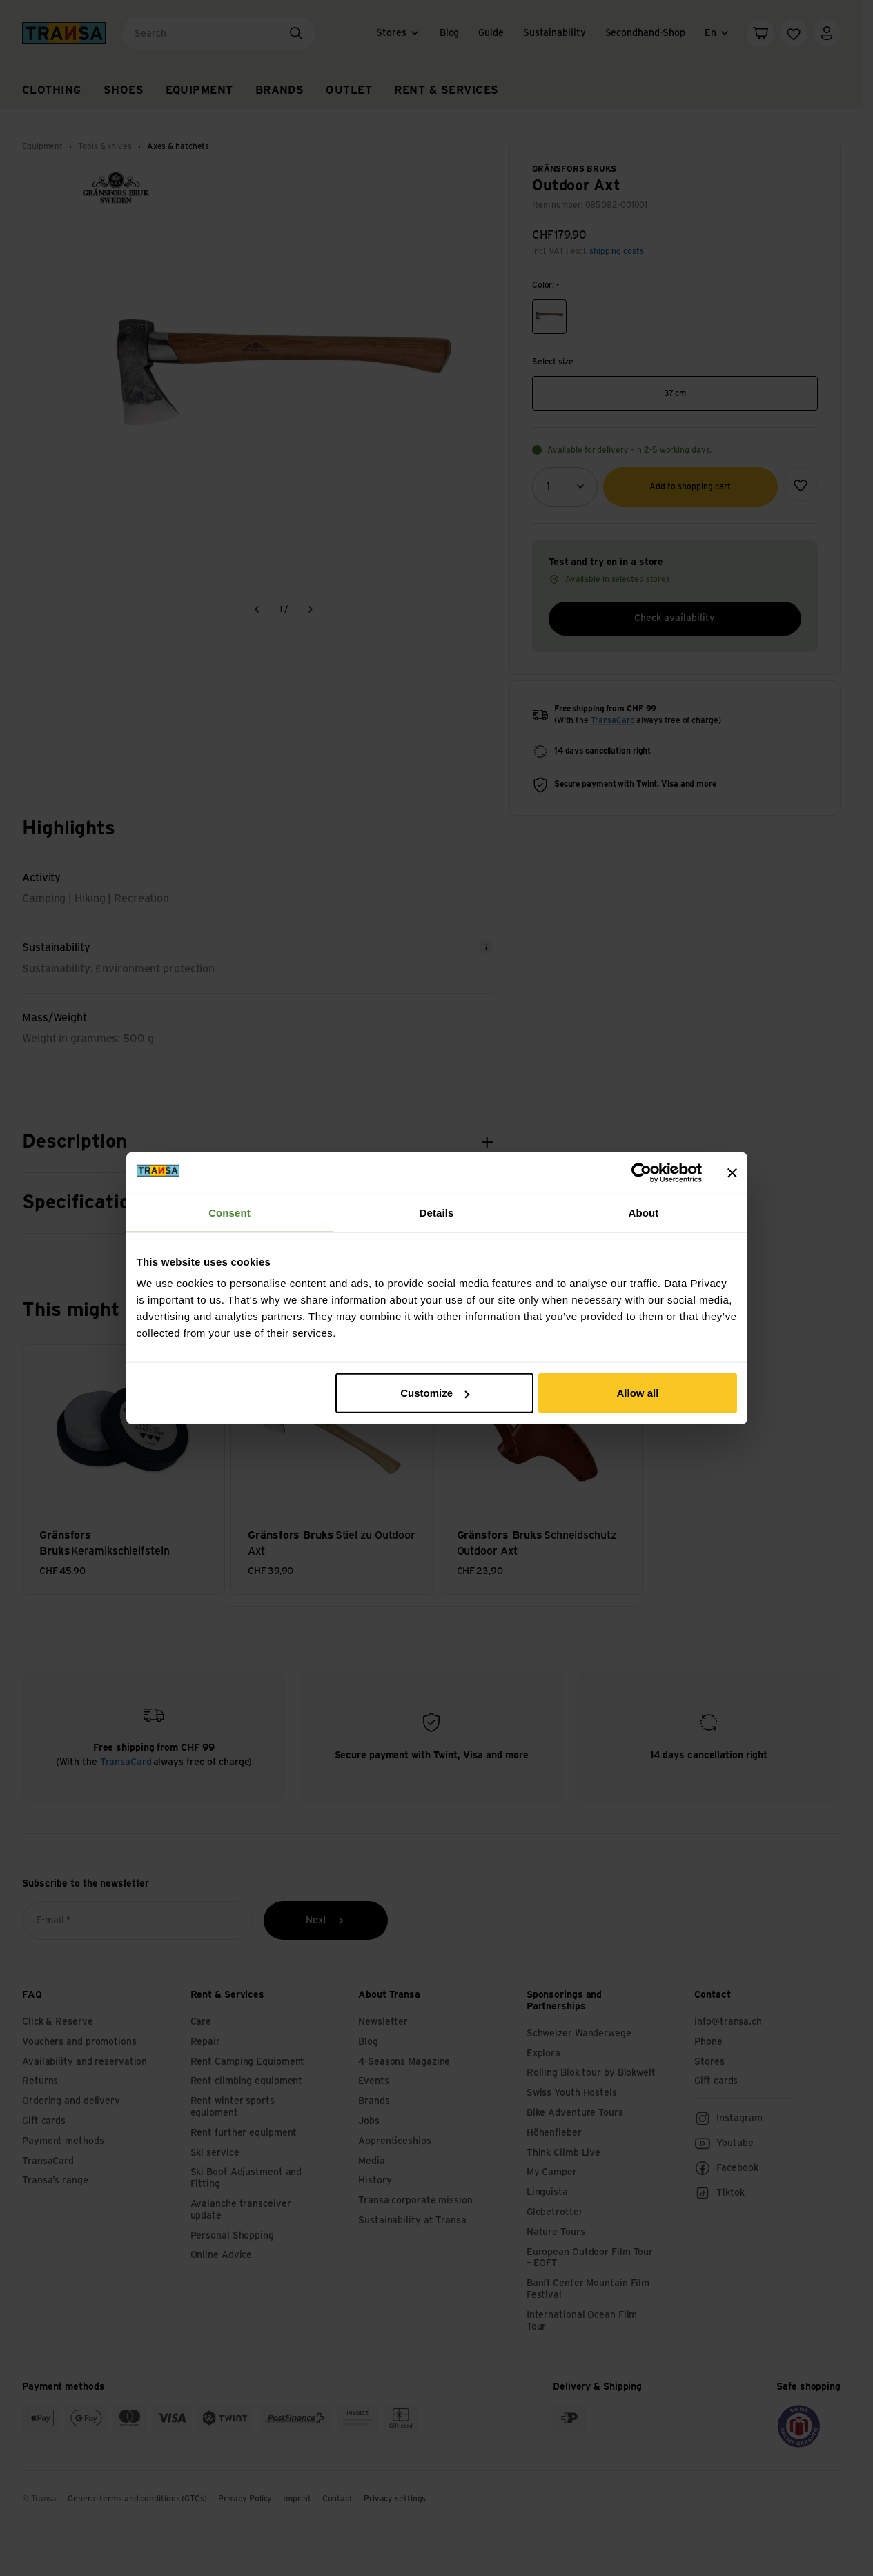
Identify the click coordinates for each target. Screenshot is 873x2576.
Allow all (638, 1393)
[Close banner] (732, 1172)
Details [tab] (437, 1212)
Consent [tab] (229, 1212)
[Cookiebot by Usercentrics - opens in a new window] (641, 1172)
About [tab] (644, 1212)
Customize (434, 1393)
